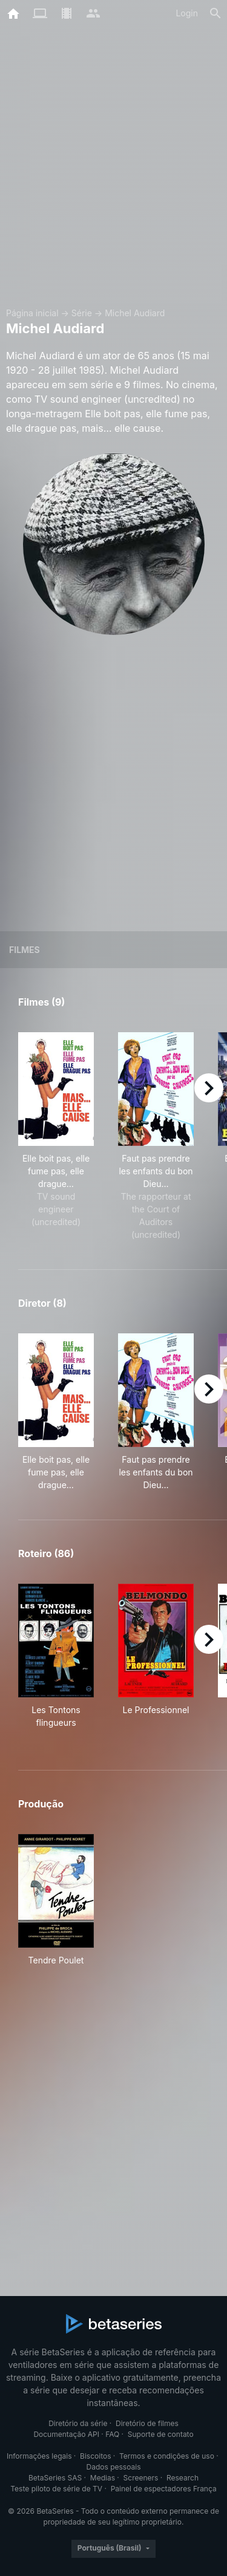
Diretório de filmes (147, 2423)
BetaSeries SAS (55, 2477)
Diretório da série (77, 2423)
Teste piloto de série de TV (56, 2488)
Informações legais (39, 2456)
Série (81, 313)
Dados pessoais (114, 2466)
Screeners (141, 2477)
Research (182, 2477)
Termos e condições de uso (166, 2456)
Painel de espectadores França (164, 2488)
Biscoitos (95, 2456)
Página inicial (32, 313)
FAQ (112, 2434)
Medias (102, 2477)
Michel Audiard (135, 313)
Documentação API (66, 2434)
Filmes (24, 950)
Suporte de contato (161, 2434)
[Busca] (215, 13)
